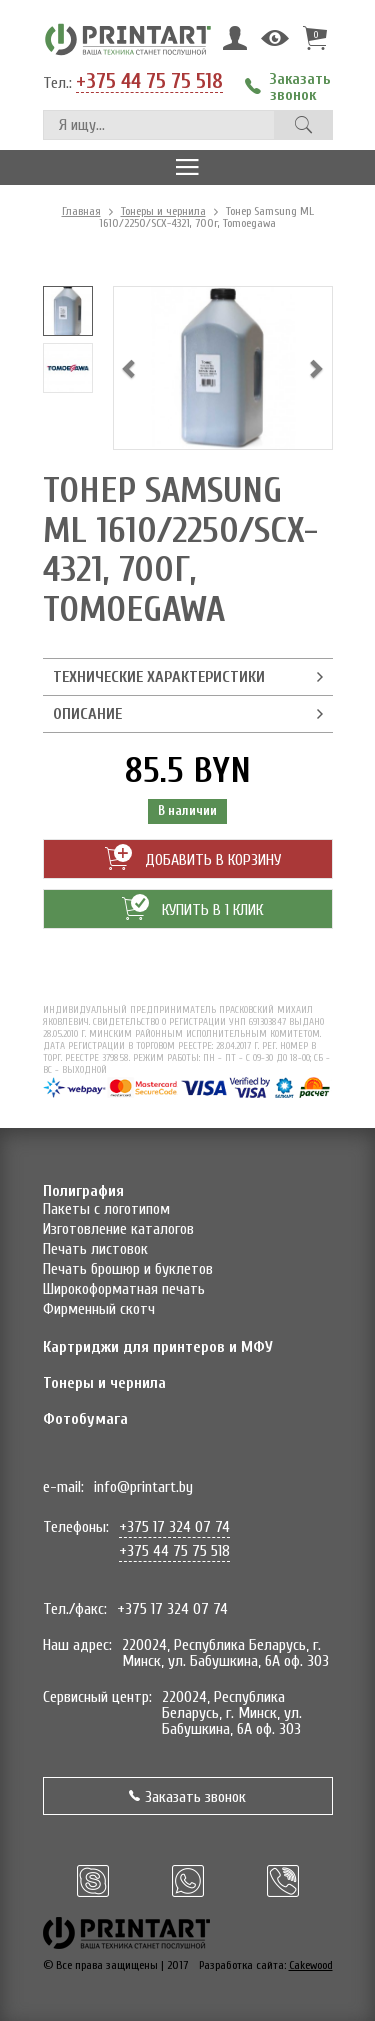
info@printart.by (143, 1487)
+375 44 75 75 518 (149, 82)
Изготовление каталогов (118, 1229)
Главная (81, 211)
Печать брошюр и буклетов (128, 1269)
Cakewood (311, 1965)
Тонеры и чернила (163, 211)
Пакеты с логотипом (106, 1209)
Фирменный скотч (99, 1309)
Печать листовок (95, 1249)
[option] (68, 311)
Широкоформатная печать (124, 1289)
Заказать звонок (187, 1797)
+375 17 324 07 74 (174, 1527)
